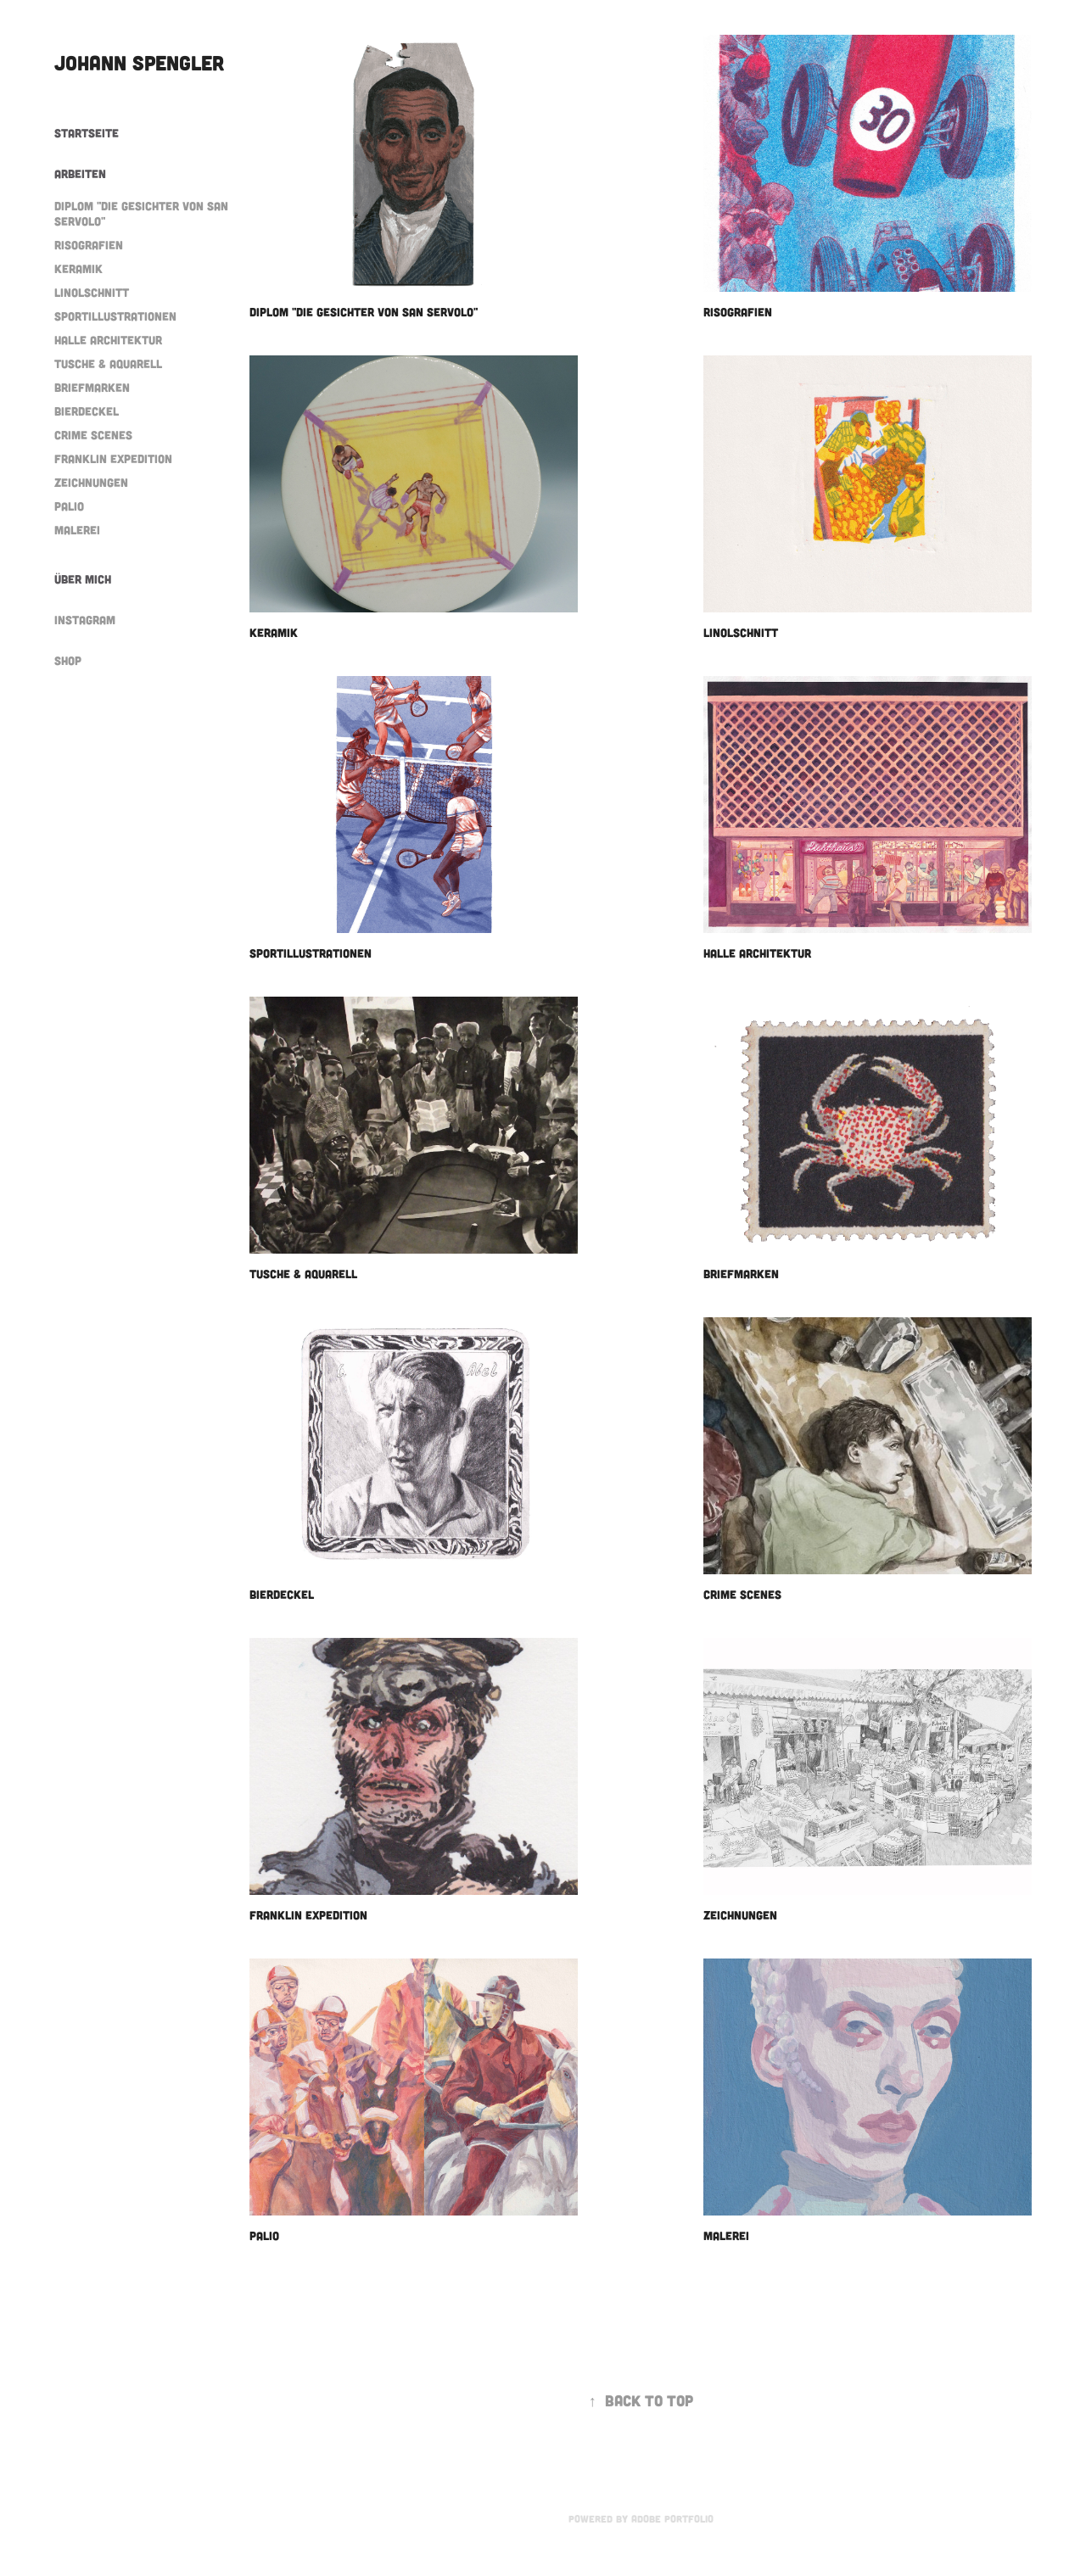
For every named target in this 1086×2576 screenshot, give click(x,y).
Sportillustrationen (115, 316)
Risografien (88, 244)
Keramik (78, 268)
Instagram (84, 619)
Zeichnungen (91, 482)
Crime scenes (93, 434)
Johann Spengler (139, 62)
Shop (67, 660)
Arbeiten (80, 173)
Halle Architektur (108, 339)
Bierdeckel (86, 411)
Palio (69, 506)
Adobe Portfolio (672, 2518)
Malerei (77, 529)
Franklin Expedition (113, 458)
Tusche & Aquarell (108, 363)
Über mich (82, 579)
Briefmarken (92, 387)
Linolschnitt (91, 292)
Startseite (86, 133)
